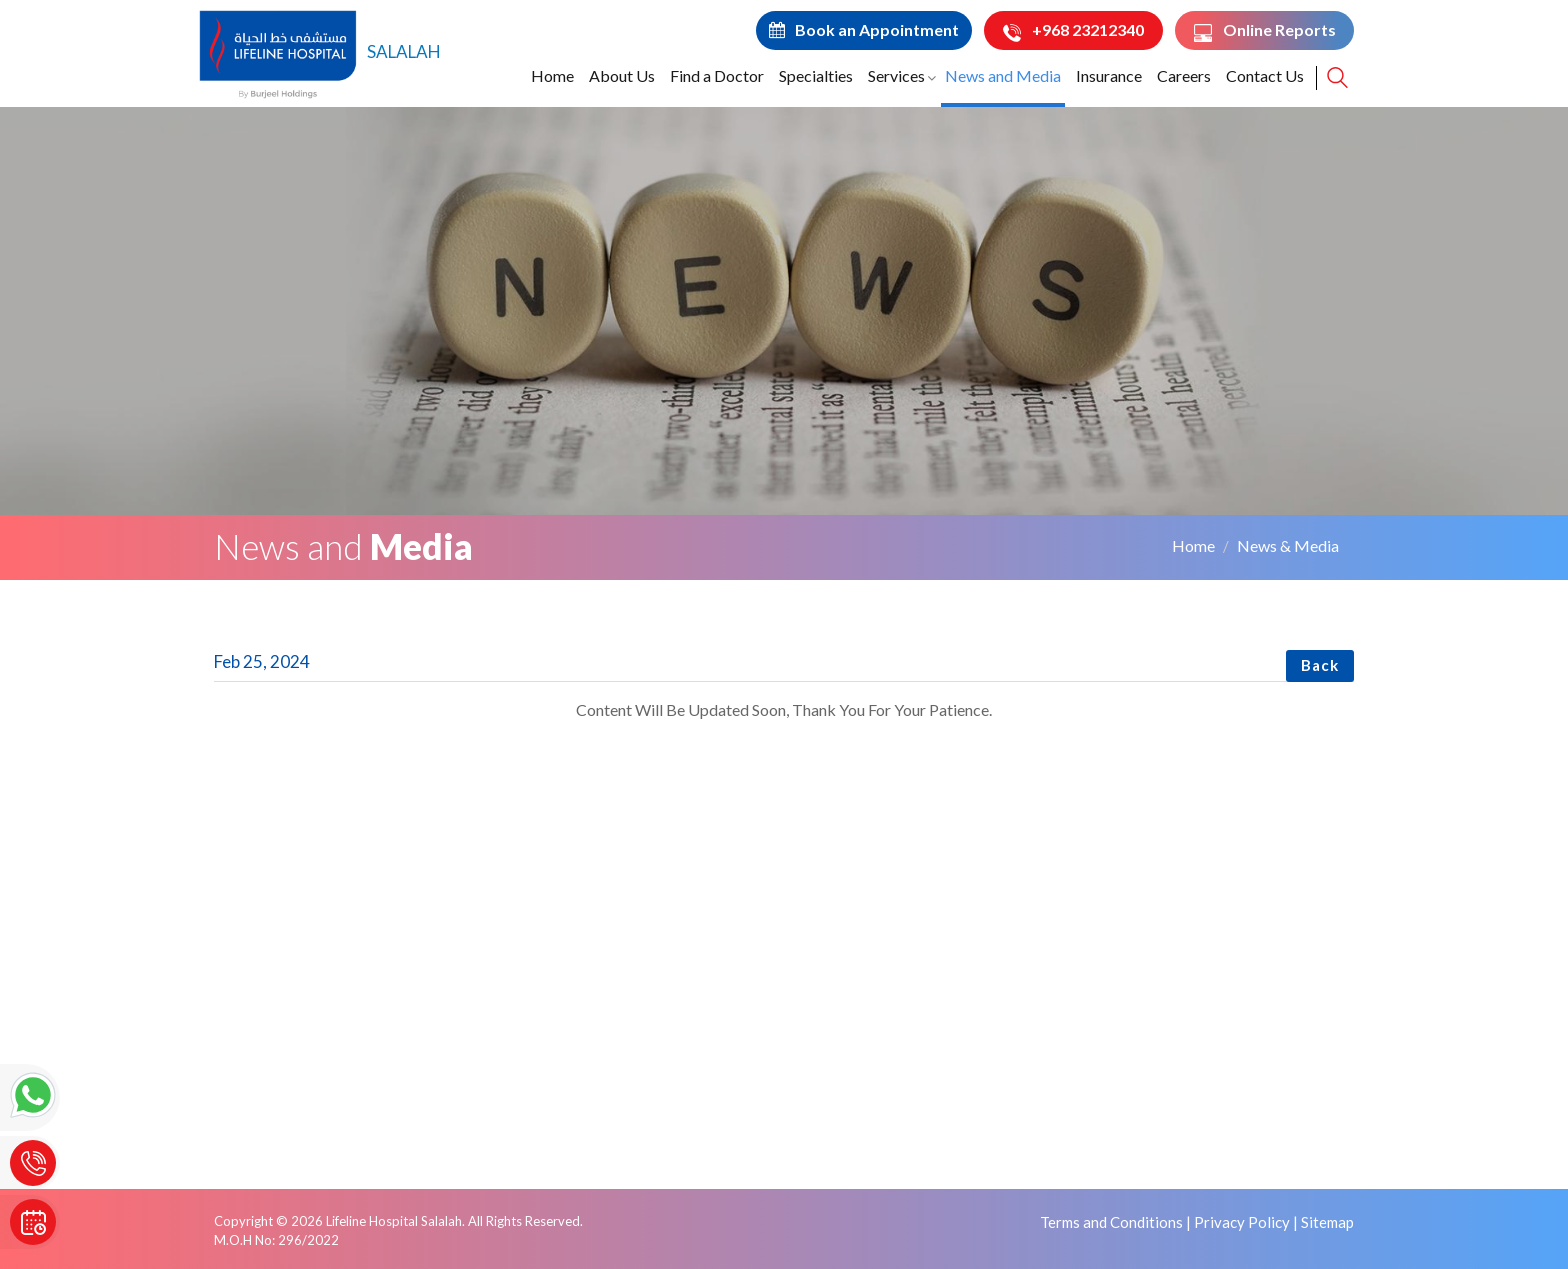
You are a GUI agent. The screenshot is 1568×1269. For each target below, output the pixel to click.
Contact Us (1265, 75)
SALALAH (320, 51)
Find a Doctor (717, 75)
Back (1320, 665)
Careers (1184, 75)
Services (896, 75)
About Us (622, 75)
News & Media (1288, 545)
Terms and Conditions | (1115, 1222)
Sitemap (1327, 1222)
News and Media (1003, 75)
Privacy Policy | (1246, 1222)
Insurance (1109, 75)
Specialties (816, 75)
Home (552, 75)
